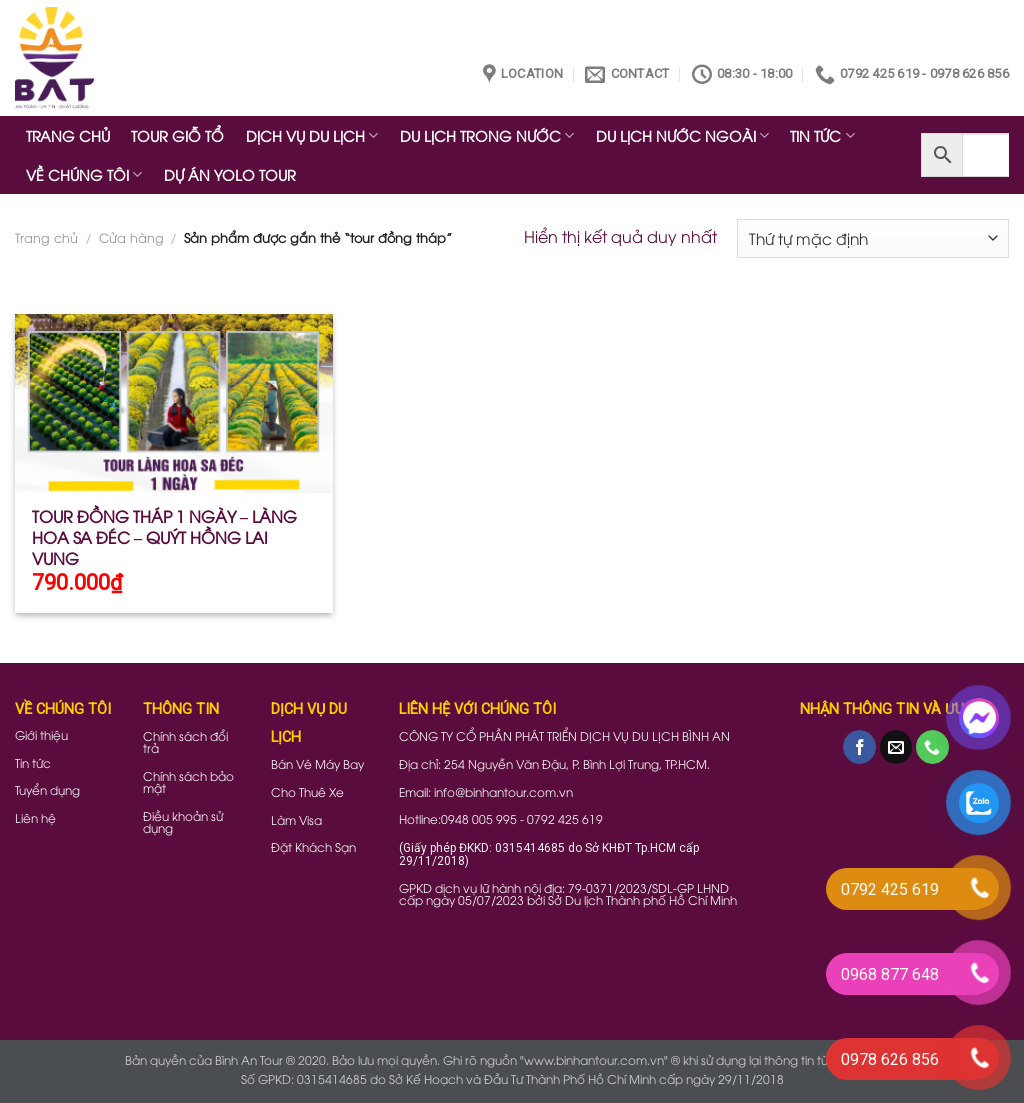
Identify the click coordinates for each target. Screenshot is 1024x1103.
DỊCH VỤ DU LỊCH (312, 135)
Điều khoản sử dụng (183, 821)
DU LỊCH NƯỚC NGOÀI (682, 135)
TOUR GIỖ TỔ (177, 135)
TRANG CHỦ (68, 135)
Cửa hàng (131, 237)
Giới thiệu (41, 734)
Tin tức (33, 762)
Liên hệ (35, 817)
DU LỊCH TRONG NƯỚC (487, 135)
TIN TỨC (822, 135)
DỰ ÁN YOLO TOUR (230, 174)
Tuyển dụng (47, 789)
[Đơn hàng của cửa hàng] (873, 238)
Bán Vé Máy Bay (317, 763)
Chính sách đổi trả (185, 741)
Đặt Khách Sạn (313, 846)
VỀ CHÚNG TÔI (84, 174)
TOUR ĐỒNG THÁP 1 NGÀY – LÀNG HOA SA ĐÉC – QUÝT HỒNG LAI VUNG (164, 537)
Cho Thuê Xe (307, 791)
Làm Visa (296, 819)
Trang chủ (46, 237)
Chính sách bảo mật (188, 781)
